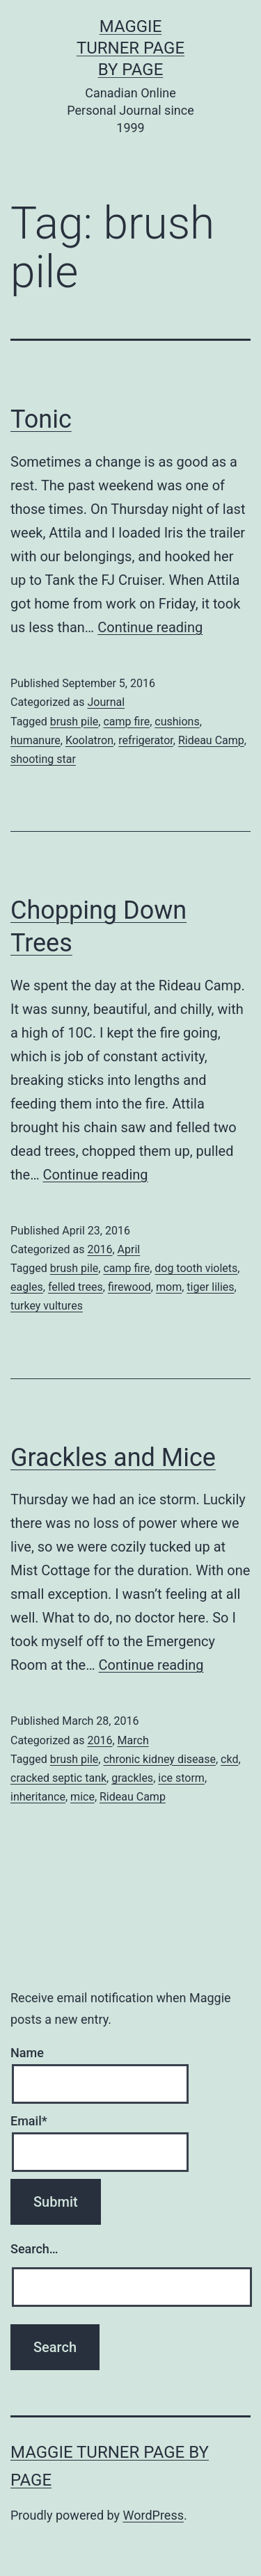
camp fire (126, 721)
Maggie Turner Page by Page (130, 48)
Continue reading (150, 627)
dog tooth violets (196, 1268)
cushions (177, 721)
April (129, 1249)
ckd (229, 1759)
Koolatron (89, 740)
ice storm (181, 1778)
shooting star (43, 759)
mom (169, 1287)
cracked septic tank (58, 1778)
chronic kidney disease (159, 1759)
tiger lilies (210, 1287)
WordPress (153, 2515)
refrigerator (145, 740)
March (133, 1740)
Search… (34, 2248)
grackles (132, 1778)
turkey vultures (46, 1305)
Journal (106, 702)
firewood (129, 1287)
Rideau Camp (211, 740)
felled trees (75, 1287)
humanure (35, 740)
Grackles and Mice (113, 1457)
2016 (99, 1249)
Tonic (41, 419)
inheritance (37, 1796)
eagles (26, 1287)
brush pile (74, 721)
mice (82, 1796)
